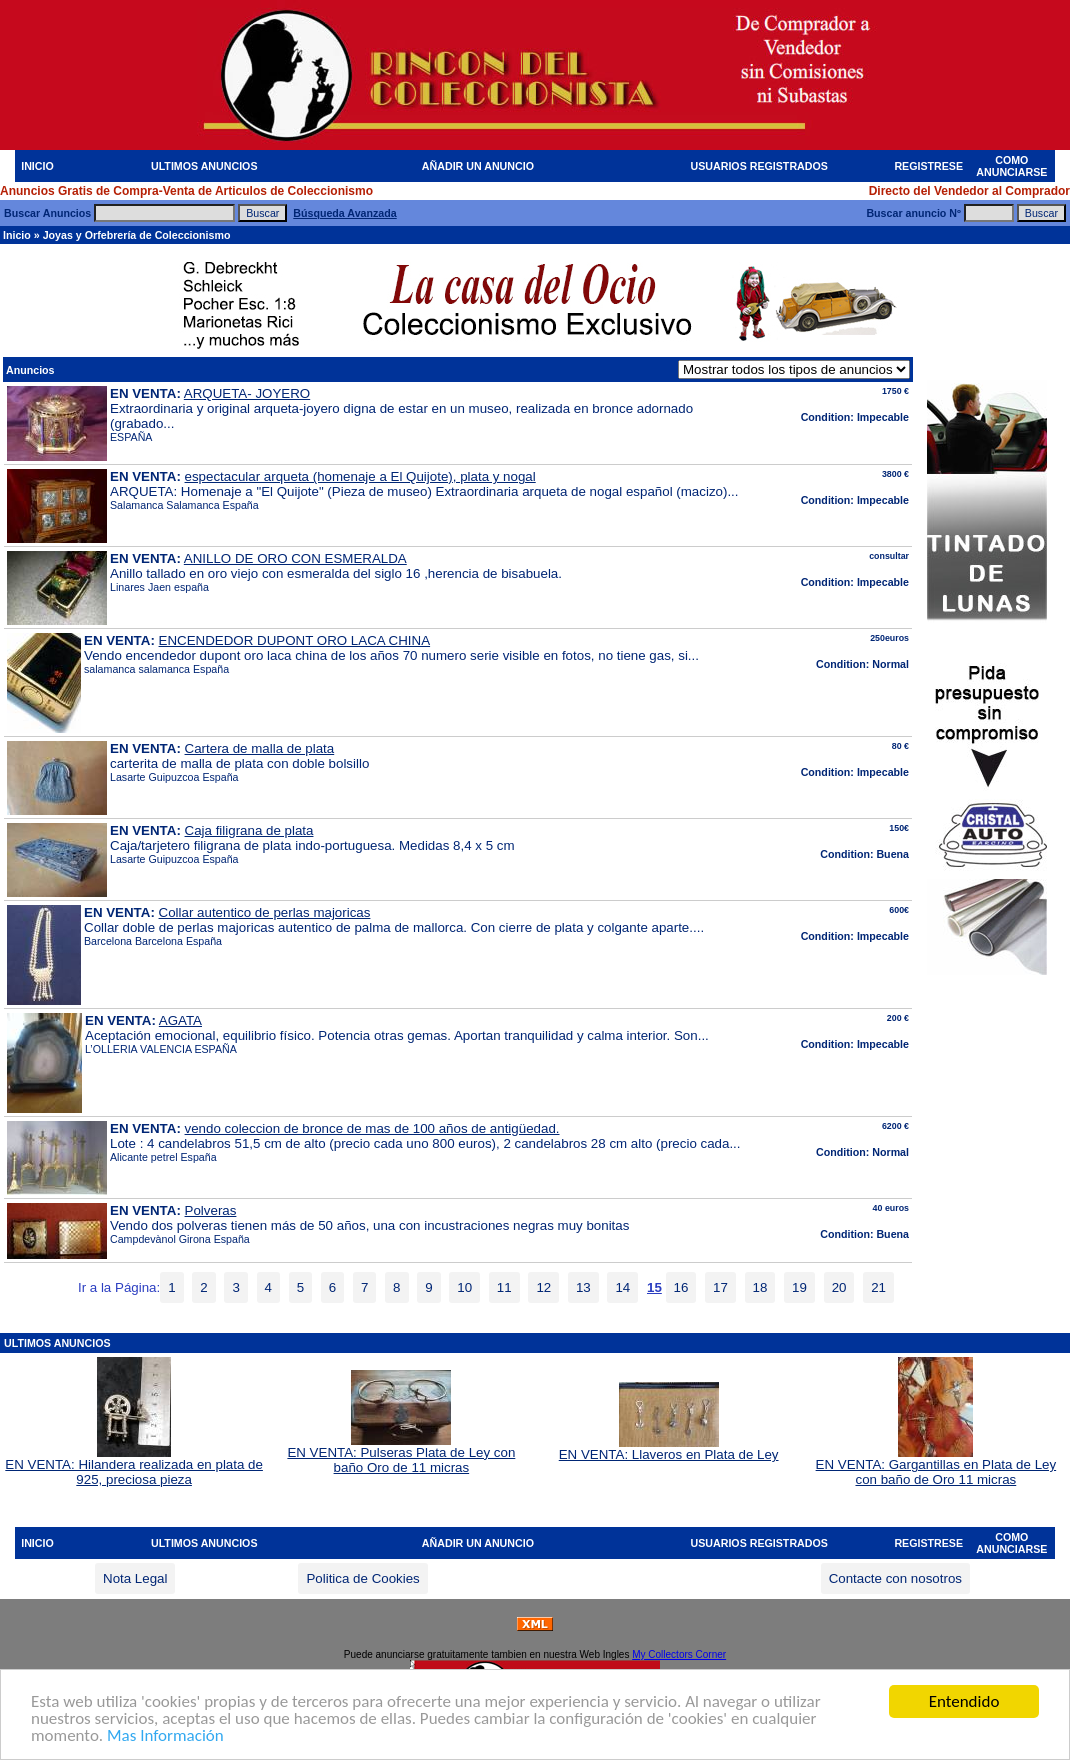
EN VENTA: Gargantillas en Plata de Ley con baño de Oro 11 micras (936, 1466)
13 (583, 1287)
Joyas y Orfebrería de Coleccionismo (137, 235)
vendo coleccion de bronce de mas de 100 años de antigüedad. (372, 1128)
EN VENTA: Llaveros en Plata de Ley (669, 1448)
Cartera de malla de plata (260, 748)
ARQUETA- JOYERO (247, 393)
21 (878, 1287)
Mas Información (165, 1736)
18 (760, 1287)
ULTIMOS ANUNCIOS (204, 166)
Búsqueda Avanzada (344, 213)
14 (622, 1287)
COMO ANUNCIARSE (1011, 166)
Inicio (17, 235)
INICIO (37, 166)
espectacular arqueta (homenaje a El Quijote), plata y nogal (360, 476)
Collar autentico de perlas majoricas (265, 912)
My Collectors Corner (679, 1654)
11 (504, 1287)
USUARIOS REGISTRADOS (759, 166)
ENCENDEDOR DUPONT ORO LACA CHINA (295, 640)
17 (720, 1287)
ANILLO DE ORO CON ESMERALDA (295, 558)
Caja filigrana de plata (249, 830)
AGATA (180, 1020)
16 (681, 1287)
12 (543, 1287)
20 (839, 1287)
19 (799, 1287)
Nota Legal (135, 1578)
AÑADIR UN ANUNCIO (478, 166)
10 (464, 1287)
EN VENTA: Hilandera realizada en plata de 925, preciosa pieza (134, 1466)
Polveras (211, 1210)
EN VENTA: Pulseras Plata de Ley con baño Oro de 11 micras (401, 1454)
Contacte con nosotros (895, 1578)
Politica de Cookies (362, 1578)
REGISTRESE (928, 166)
